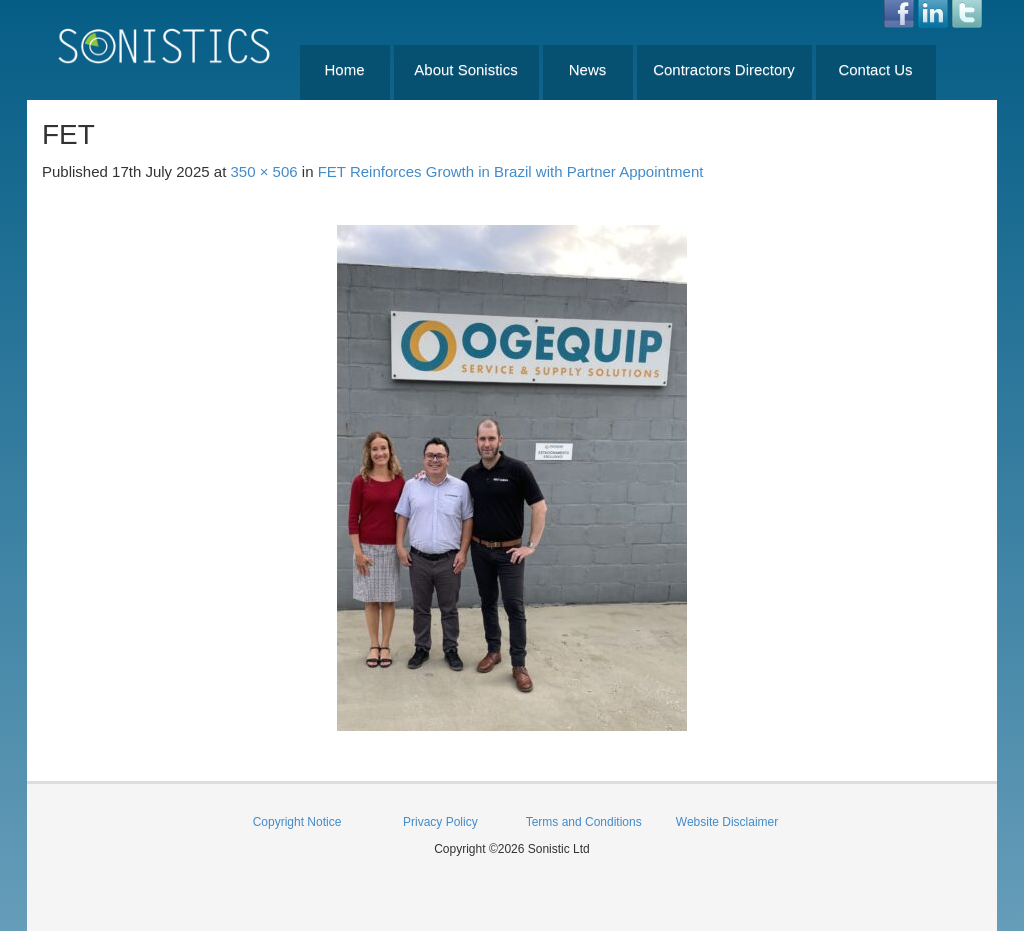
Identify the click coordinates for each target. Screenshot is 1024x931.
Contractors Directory (724, 69)
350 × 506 (264, 171)
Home (344, 69)
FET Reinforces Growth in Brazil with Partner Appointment (511, 171)
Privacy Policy (440, 822)
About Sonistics (465, 69)
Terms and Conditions (584, 822)
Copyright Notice (297, 822)
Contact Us (875, 69)
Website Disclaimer (727, 822)
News (588, 69)
